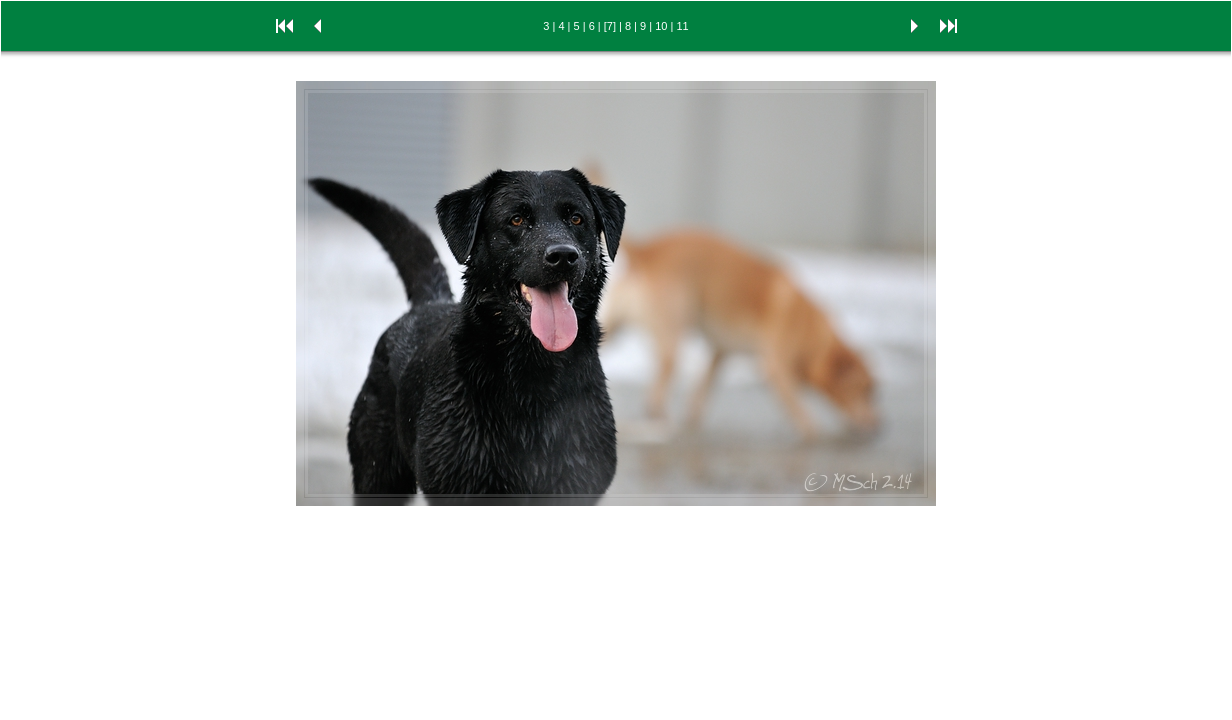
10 (661, 26)
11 (682, 26)
